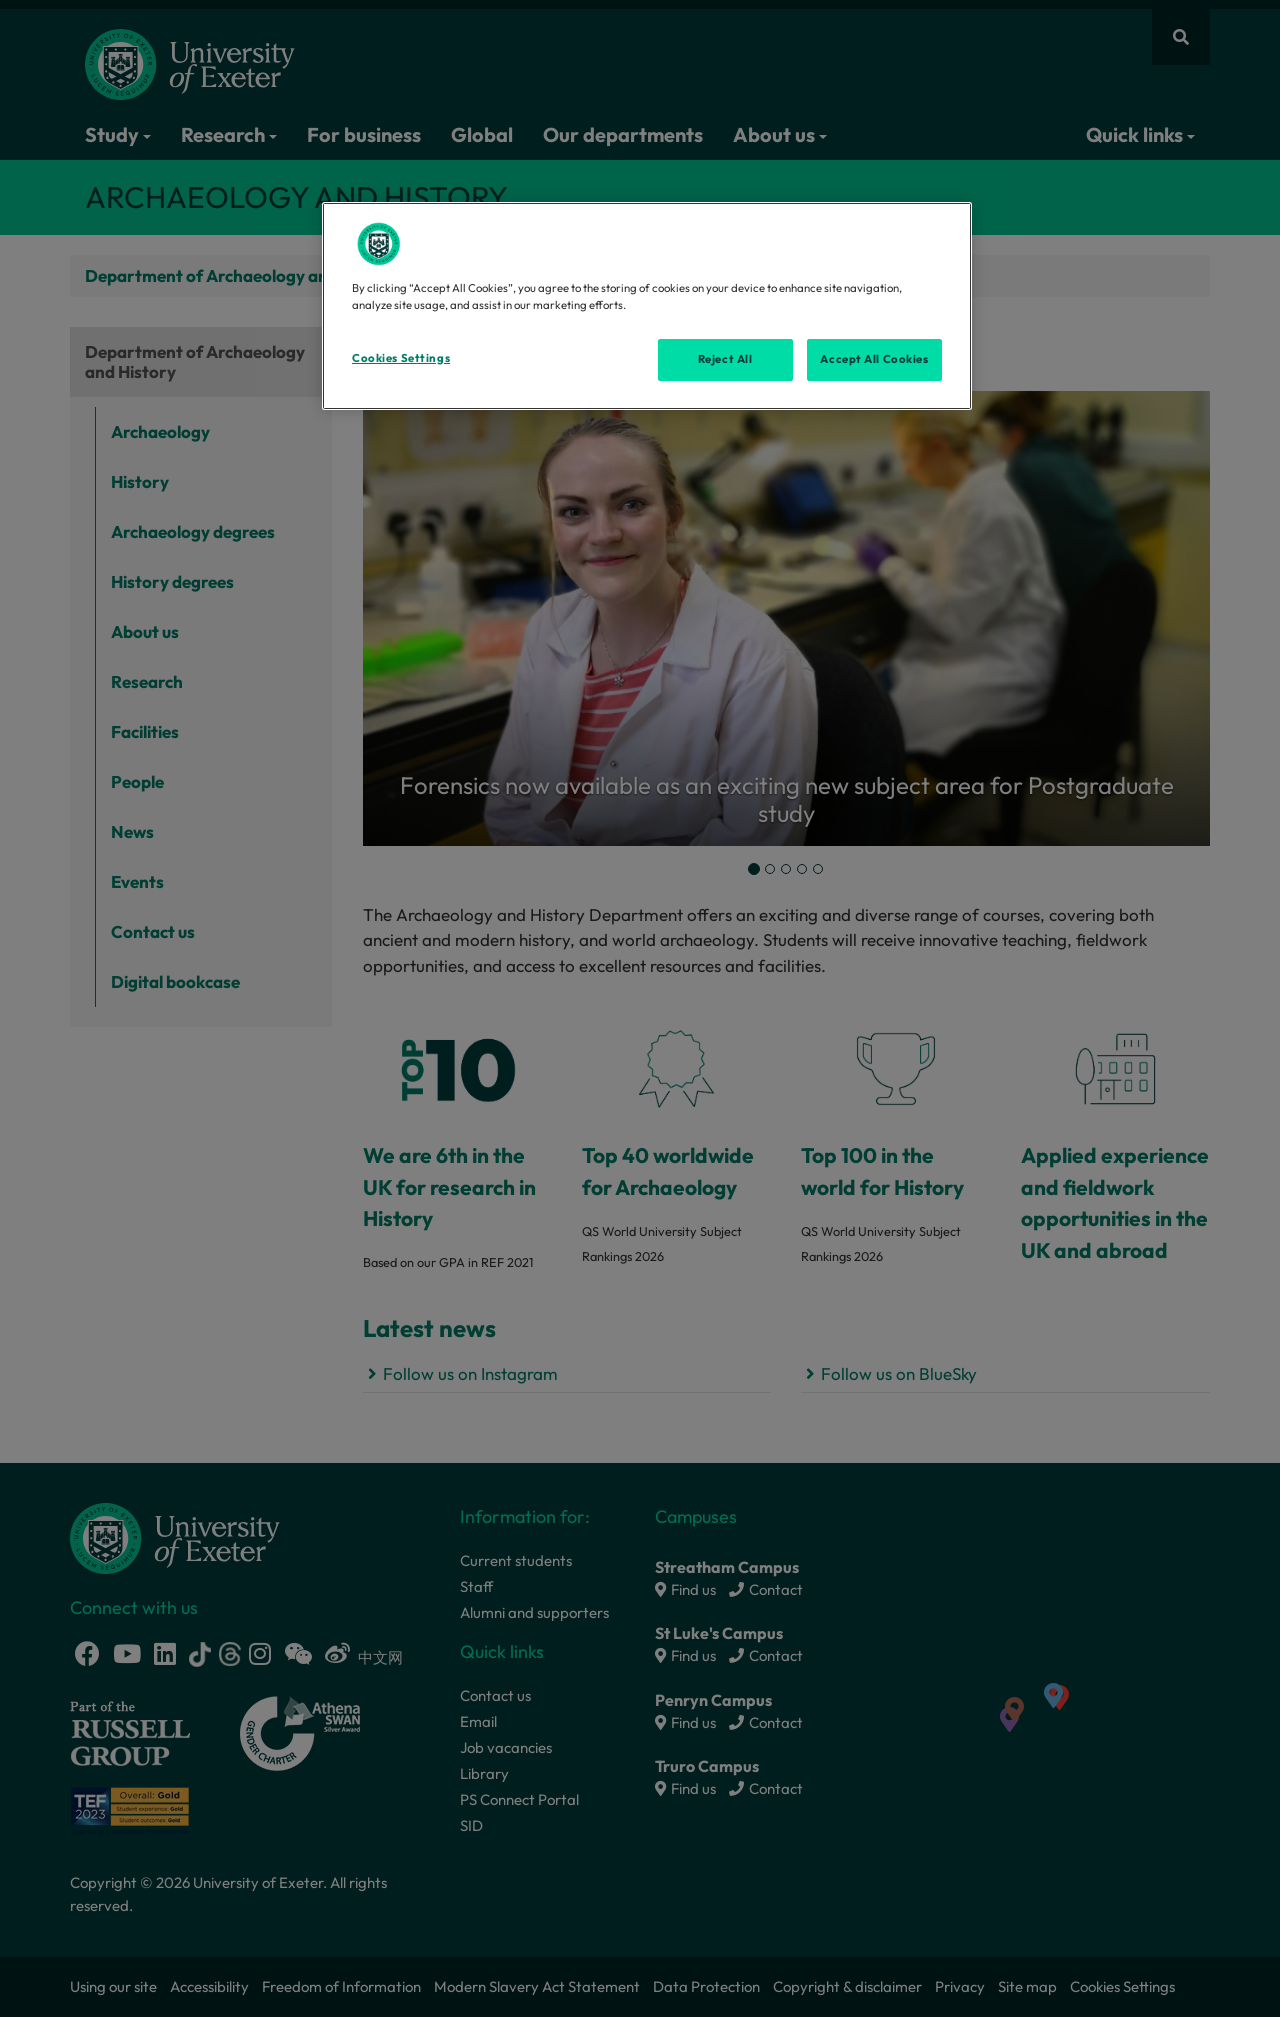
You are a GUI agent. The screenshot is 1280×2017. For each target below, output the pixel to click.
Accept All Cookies (874, 359)
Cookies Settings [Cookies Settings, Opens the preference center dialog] (401, 358)
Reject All (725, 359)
